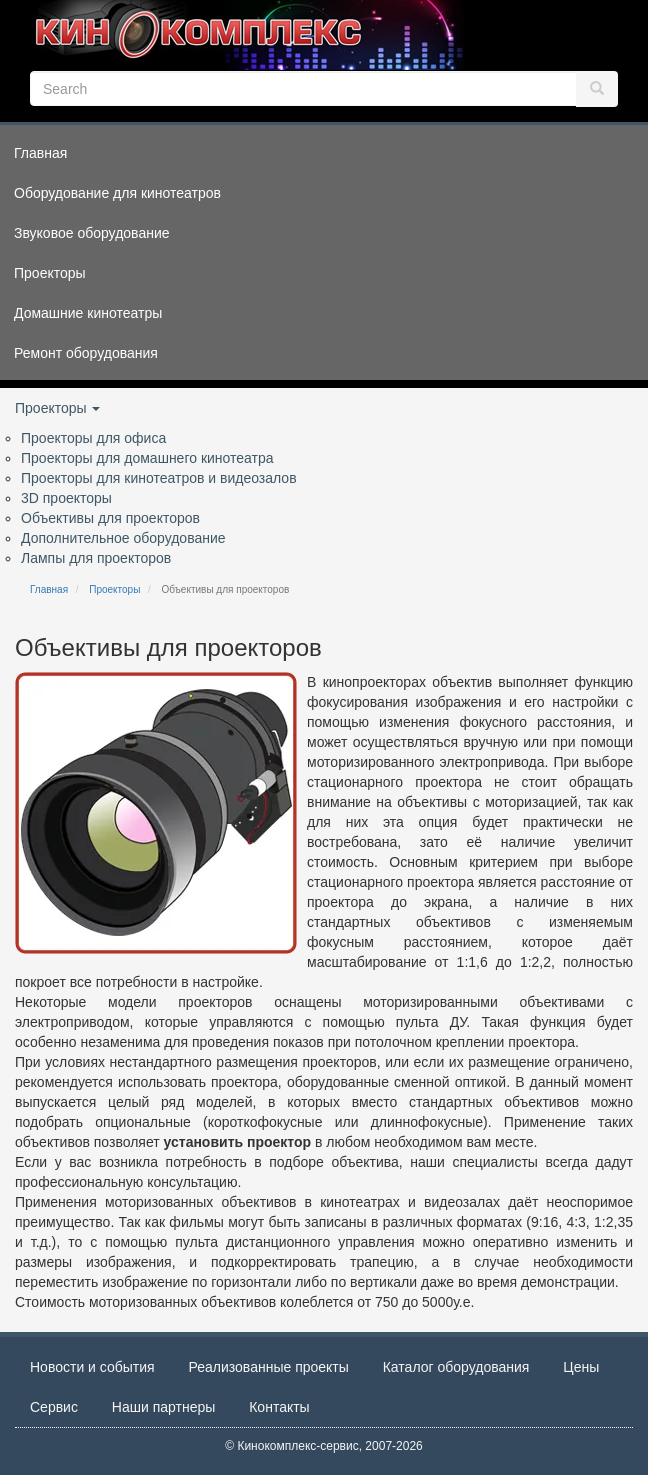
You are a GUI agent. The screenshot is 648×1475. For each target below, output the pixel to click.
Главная (49, 589)
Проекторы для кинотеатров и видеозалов (159, 478)
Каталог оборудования (456, 1367)
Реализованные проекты (269, 1367)
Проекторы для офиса (93, 438)
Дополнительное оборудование (123, 538)
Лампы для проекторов (96, 558)
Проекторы (57, 408)
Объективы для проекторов (110, 518)
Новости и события (92, 1367)
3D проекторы (66, 498)
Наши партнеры (163, 1407)
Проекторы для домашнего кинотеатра (147, 458)
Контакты (279, 1407)
